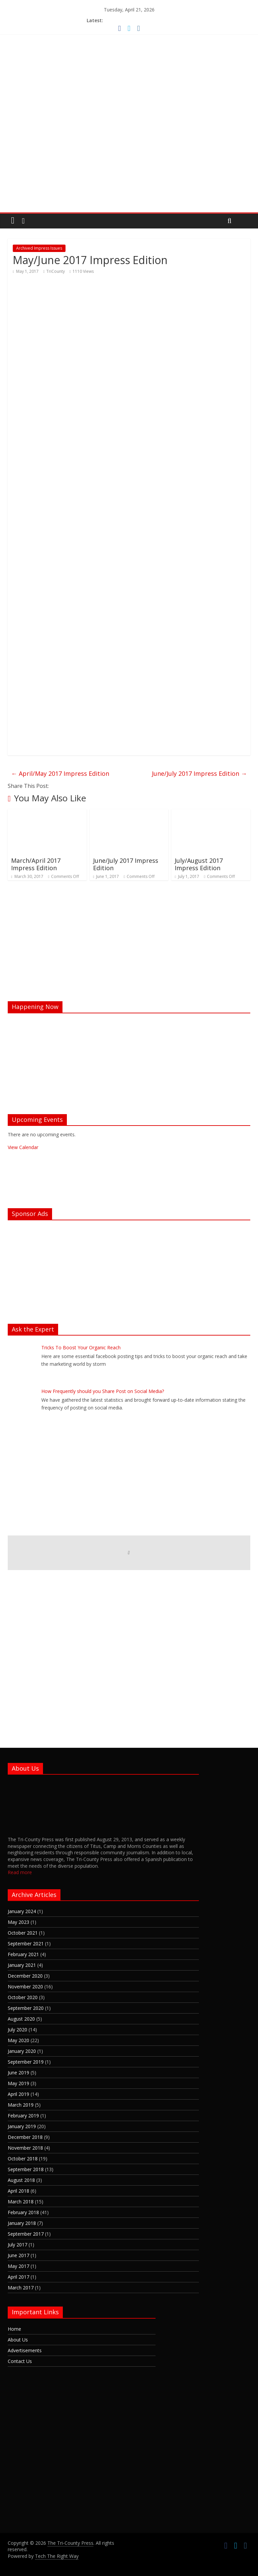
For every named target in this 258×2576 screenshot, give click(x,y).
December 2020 (25, 1976)
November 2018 (25, 2148)
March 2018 (21, 2201)
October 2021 (23, 1933)
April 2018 (18, 2191)
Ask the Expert (33, 1329)
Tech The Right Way (57, 2556)
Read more (20, 1872)
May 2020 (18, 2040)
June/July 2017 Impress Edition (199, 773)
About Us (18, 2339)
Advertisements (25, 2350)
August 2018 (21, 2180)
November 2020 (25, 1986)
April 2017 (18, 2277)
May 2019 (18, 2083)
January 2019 (22, 2126)
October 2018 (23, 2158)
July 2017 (17, 2244)
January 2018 (22, 2223)
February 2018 (23, 2212)
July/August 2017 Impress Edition (199, 864)
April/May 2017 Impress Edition (60, 773)
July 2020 (17, 2029)
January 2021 (22, 1965)
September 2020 (26, 2008)
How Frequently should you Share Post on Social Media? (102, 1391)
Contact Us (20, 2361)
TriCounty (55, 271)
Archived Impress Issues (39, 248)
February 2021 (23, 1954)
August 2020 (21, 2019)
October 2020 (23, 1997)
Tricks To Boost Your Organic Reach (81, 1347)
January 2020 (22, 2051)
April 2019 (18, 2094)
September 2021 (26, 1943)
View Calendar (23, 1147)
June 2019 (18, 2072)
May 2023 (18, 1922)
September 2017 (26, 2234)
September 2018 (26, 2169)
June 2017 (18, 2255)
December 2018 (25, 2137)
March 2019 (21, 2105)
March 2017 (21, 2287)
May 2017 (18, 2266)
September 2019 (26, 2062)
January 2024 (22, 1911)
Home (14, 2329)
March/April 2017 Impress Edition (35, 864)
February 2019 (23, 2115)
